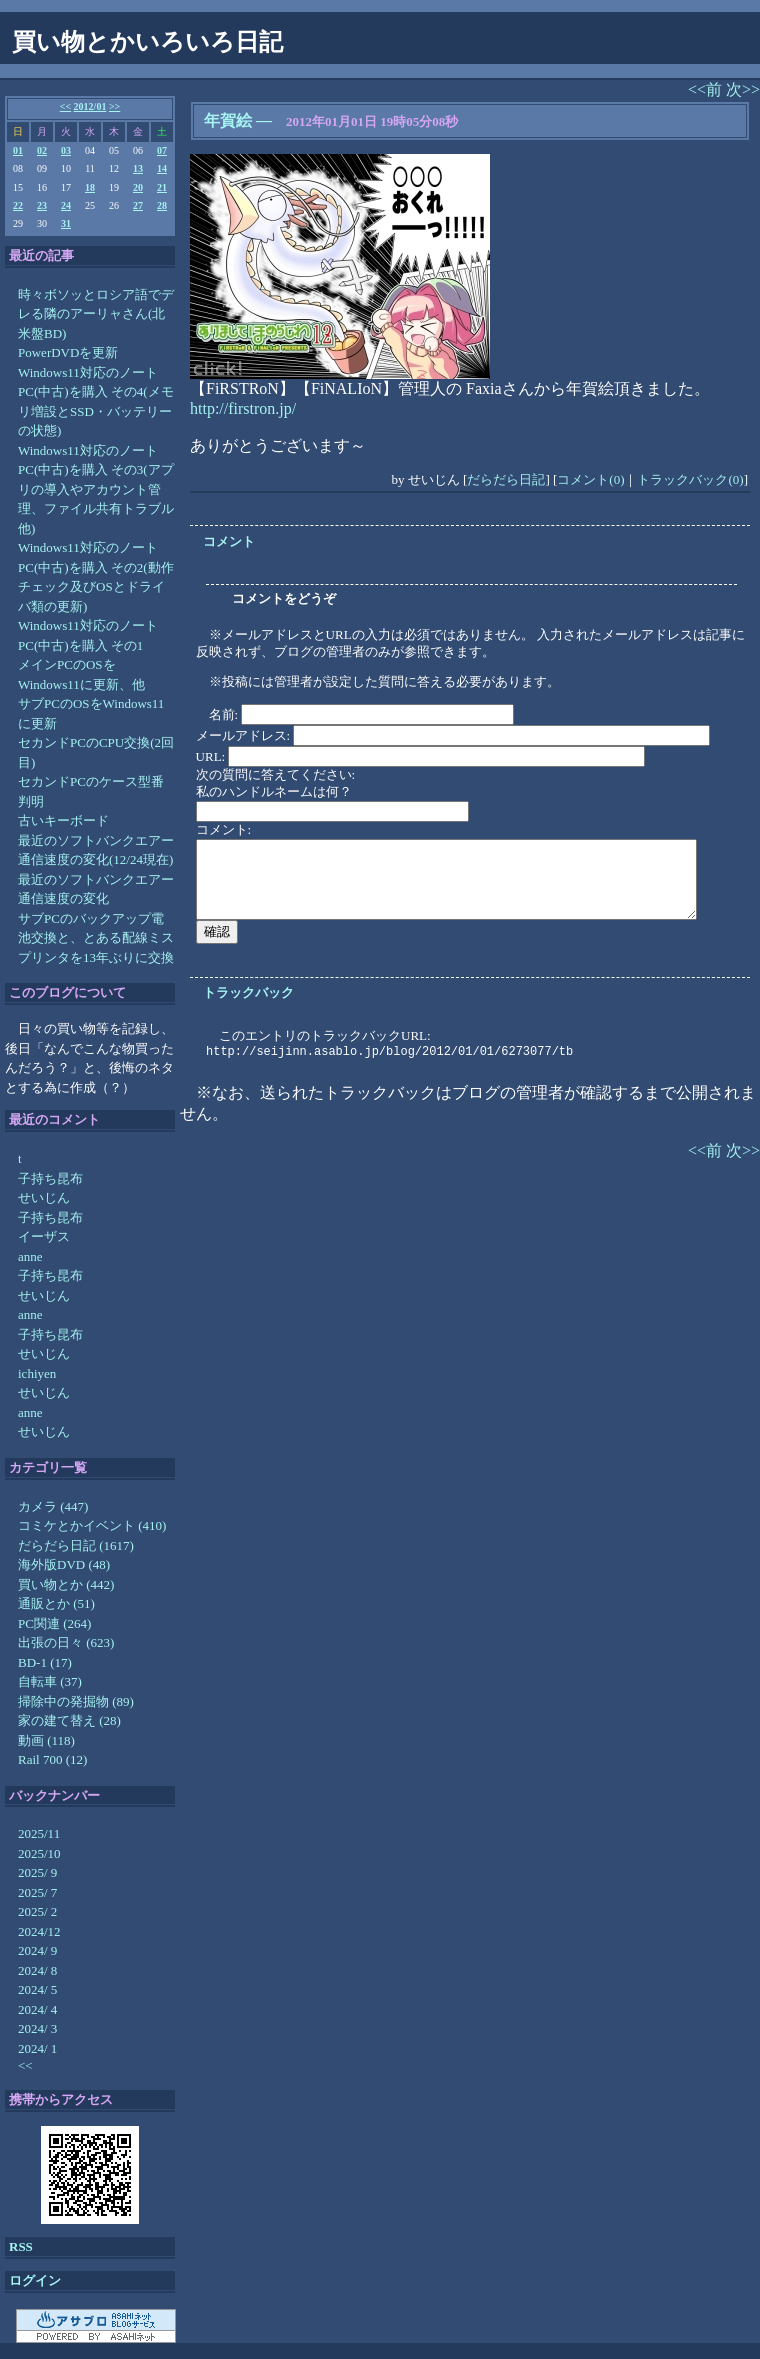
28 (162, 205)
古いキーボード (63, 820)
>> (114, 106)
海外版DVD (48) (64, 1564)
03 (66, 150)
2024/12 (39, 1931)
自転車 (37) (50, 1681)
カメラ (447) (53, 1506)
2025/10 (39, 1853)
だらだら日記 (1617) (76, 1545)
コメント (229, 541)
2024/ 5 (37, 1989)
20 (138, 187)
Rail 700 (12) (52, 1759)
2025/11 (39, 1833)
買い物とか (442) (66, 1584)
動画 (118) (46, 1740)
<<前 (707, 89)
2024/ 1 (37, 2048)
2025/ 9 (37, 1872)
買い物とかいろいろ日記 (147, 42)
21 (162, 187)
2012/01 (90, 106)
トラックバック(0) (690, 479)
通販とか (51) (56, 1603)
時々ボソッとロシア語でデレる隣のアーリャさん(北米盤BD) (96, 314)
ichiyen (37, 1373)
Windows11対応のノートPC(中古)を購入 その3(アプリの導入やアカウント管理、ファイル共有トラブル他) (96, 489)
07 (162, 150)
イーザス (44, 1236)
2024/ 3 (37, 2028)
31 (66, 223)
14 (162, 168)
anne (30, 1256)
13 (138, 168)
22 (18, 205)
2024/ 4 (37, 2009)
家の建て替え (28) (69, 1720)
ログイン (35, 2280)
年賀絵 (228, 120)
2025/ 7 (37, 1892)
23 (42, 205)
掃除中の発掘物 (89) (76, 1701)
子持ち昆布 (50, 1178)
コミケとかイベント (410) (92, 1525)
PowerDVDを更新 (68, 352)
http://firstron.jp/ (243, 408)
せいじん (44, 1197)
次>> (743, 89)
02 (42, 150)
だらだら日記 (506, 479)
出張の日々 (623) (66, 1642)
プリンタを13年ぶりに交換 (96, 957)
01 (18, 150)
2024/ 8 (37, 1970)
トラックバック (248, 992)
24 (66, 205)
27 (138, 205)
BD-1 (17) (45, 1662)
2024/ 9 (37, 1950)
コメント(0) (590, 479)
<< (65, 106)
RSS (21, 2246)
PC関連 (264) (54, 1623)
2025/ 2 (37, 1911)
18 (90, 187)
